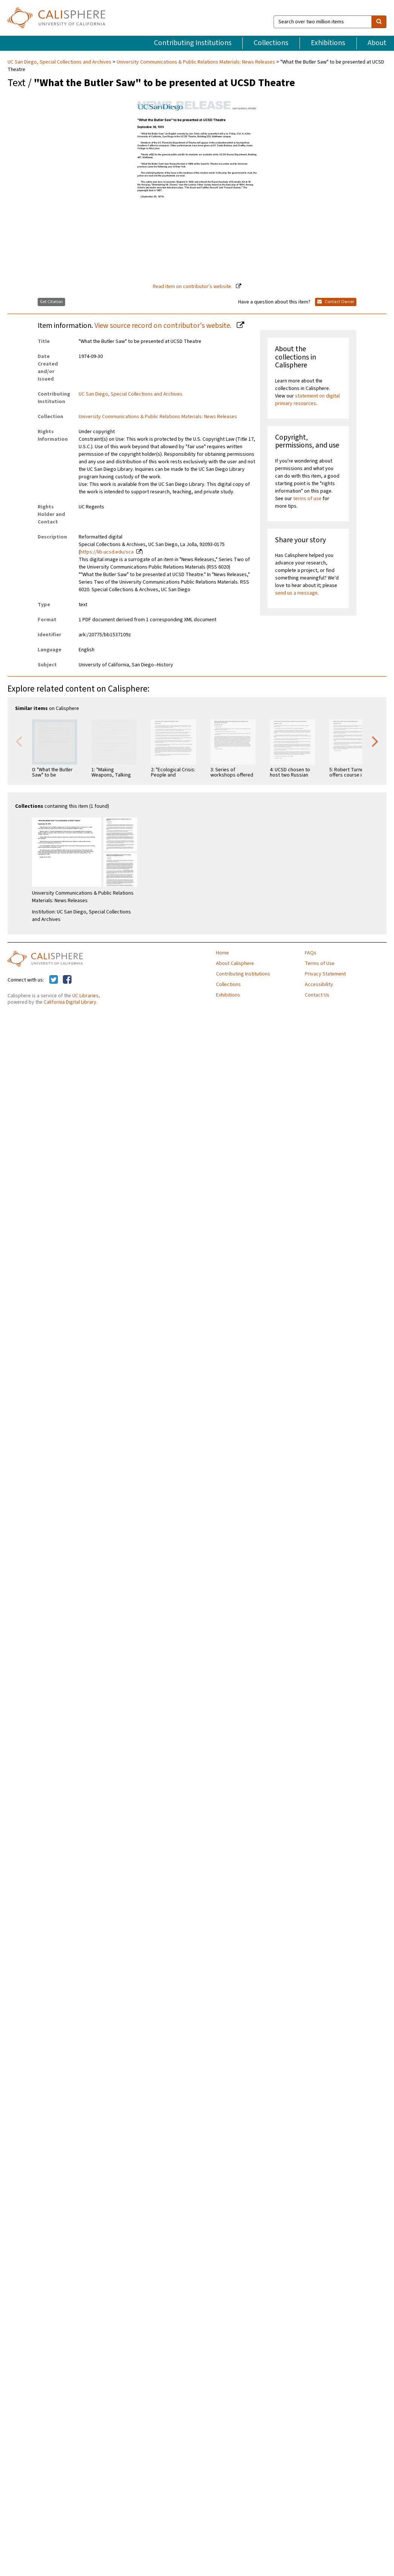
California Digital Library (70, 1002)
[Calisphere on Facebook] (67, 980)
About (377, 43)
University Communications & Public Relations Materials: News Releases (196, 62)
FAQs (310, 953)
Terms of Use (320, 963)
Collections (271, 43)
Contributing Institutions (192, 43)
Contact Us (317, 995)
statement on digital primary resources (307, 399)
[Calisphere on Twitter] (53, 980)
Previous (19, 740)
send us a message (296, 593)
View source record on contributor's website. (163, 325)
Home (222, 953)
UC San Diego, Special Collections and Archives (60, 62)
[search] (378, 21)
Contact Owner (335, 302)
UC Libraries (85, 996)
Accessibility (319, 984)
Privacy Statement (325, 974)
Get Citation (51, 302)
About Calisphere (235, 963)
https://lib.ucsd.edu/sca (107, 552)
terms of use (307, 498)
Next (375, 740)
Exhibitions (328, 43)
